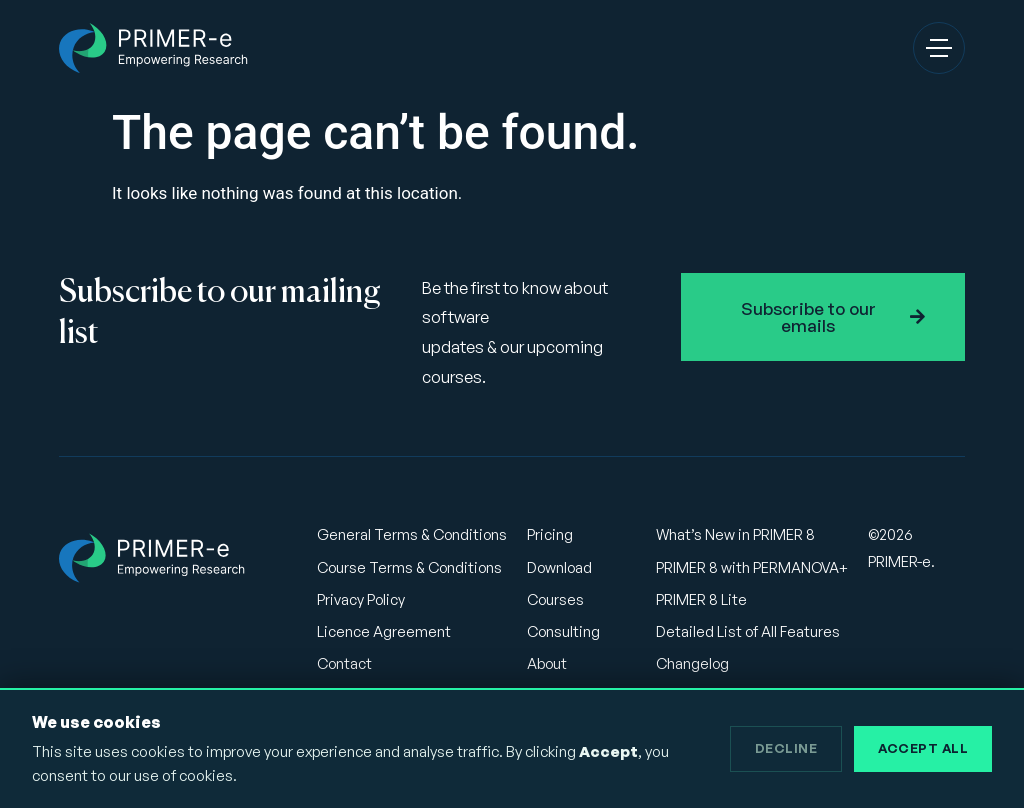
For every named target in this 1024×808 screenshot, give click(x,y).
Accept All (923, 748)
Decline (786, 748)
